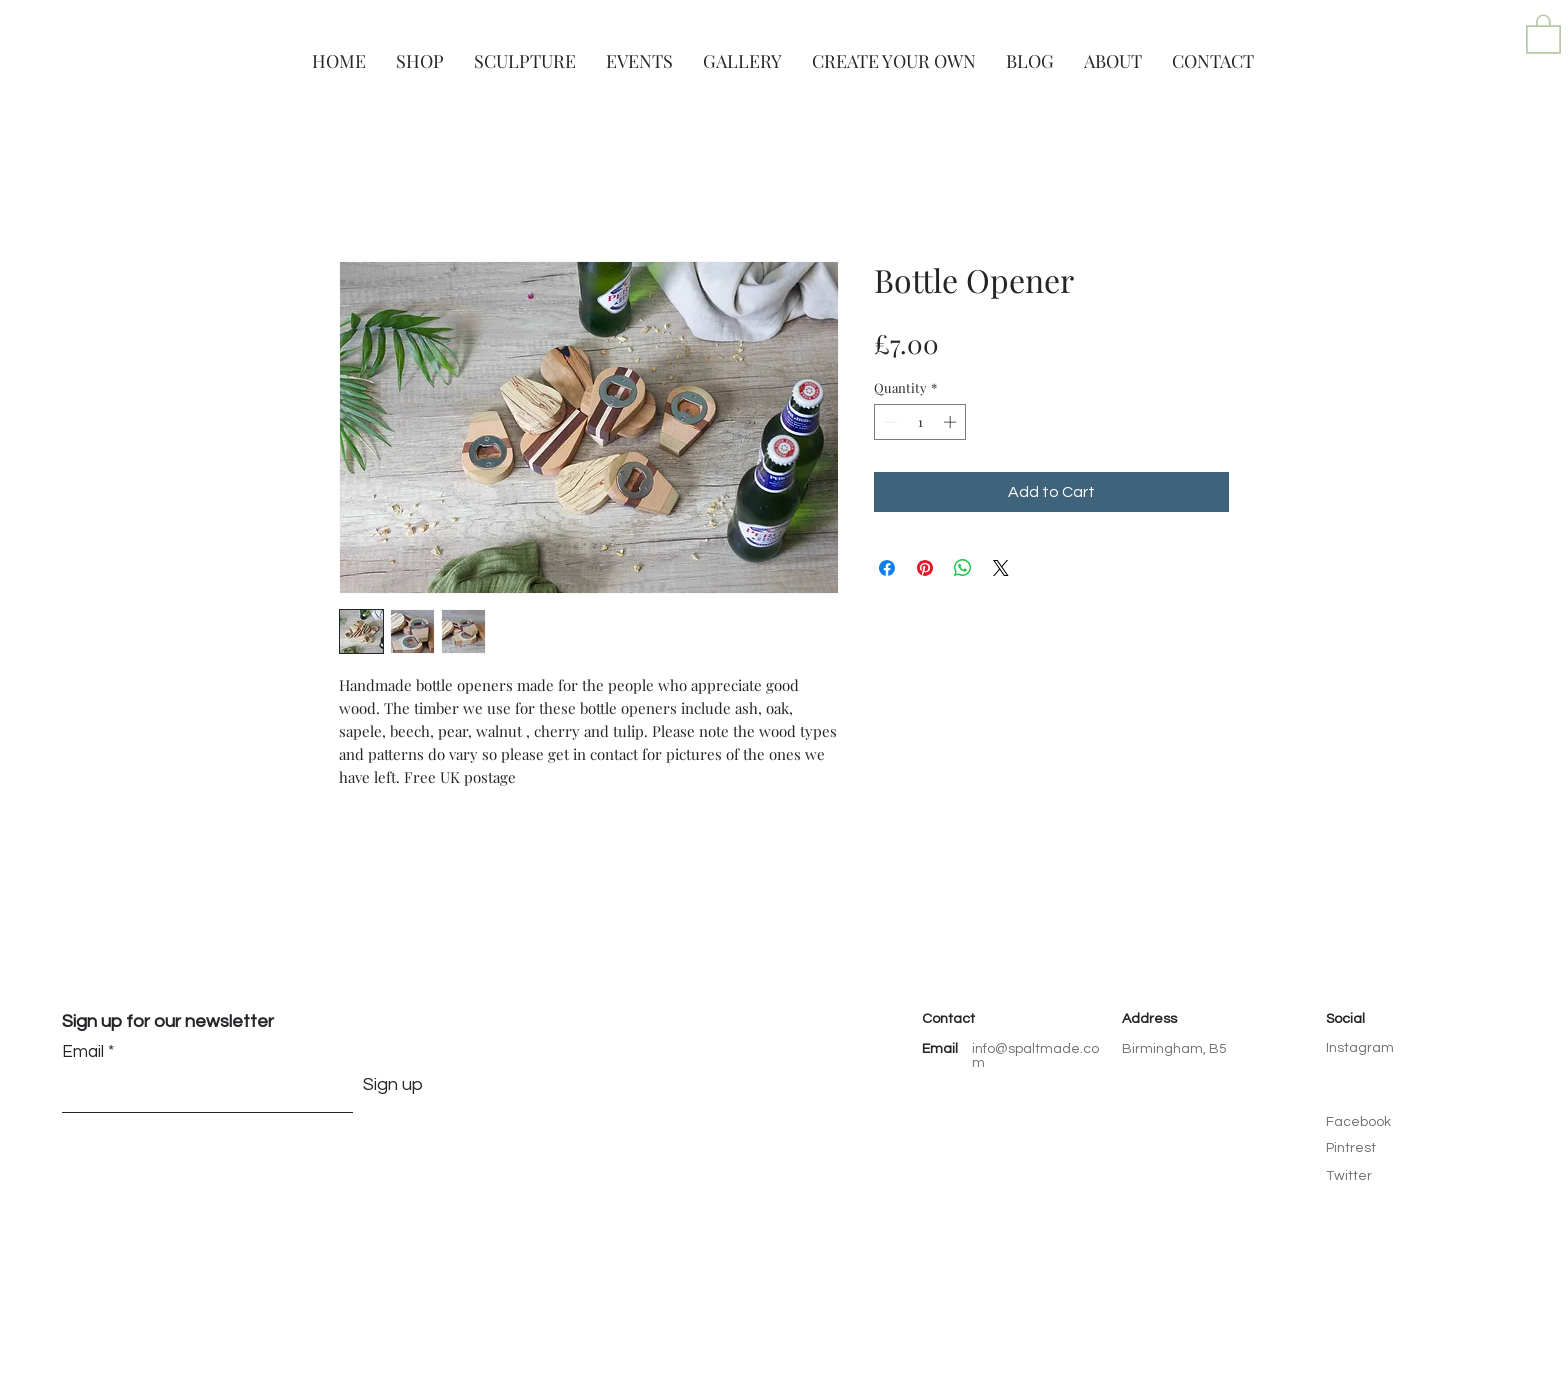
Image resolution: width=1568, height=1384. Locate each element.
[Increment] (952, 422)
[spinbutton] (920, 422)
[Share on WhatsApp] (963, 568)
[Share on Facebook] (887, 568)
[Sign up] (393, 1085)
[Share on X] (1001, 568)
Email (83, 1052)
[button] (1543, 33)
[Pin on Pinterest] (925, 568)
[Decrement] (889, 422)
